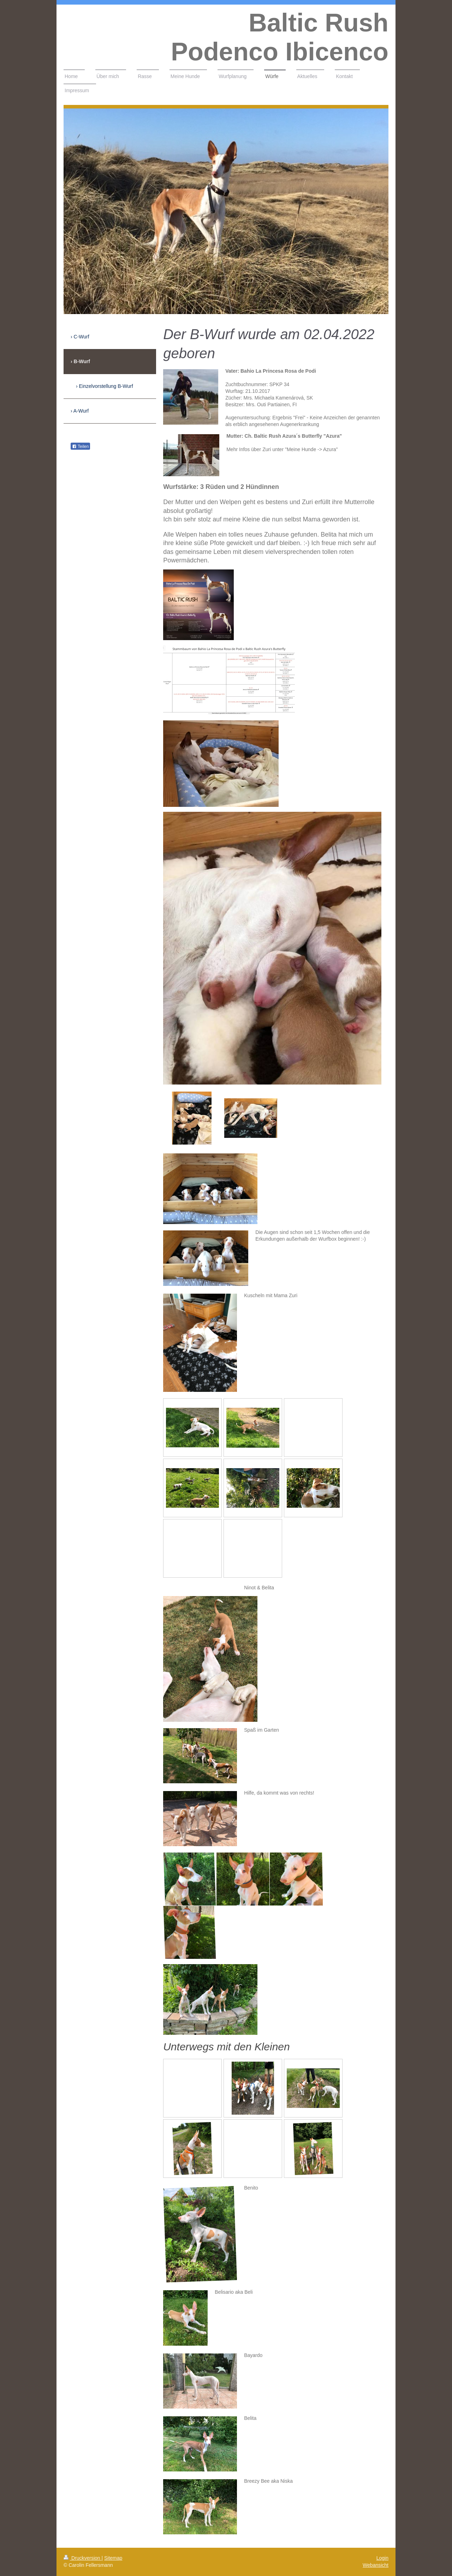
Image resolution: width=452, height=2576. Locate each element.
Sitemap (113, 2558)
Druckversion (82, 2558)
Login (382, 2558)
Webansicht (375, 2565)
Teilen (80, 446)
